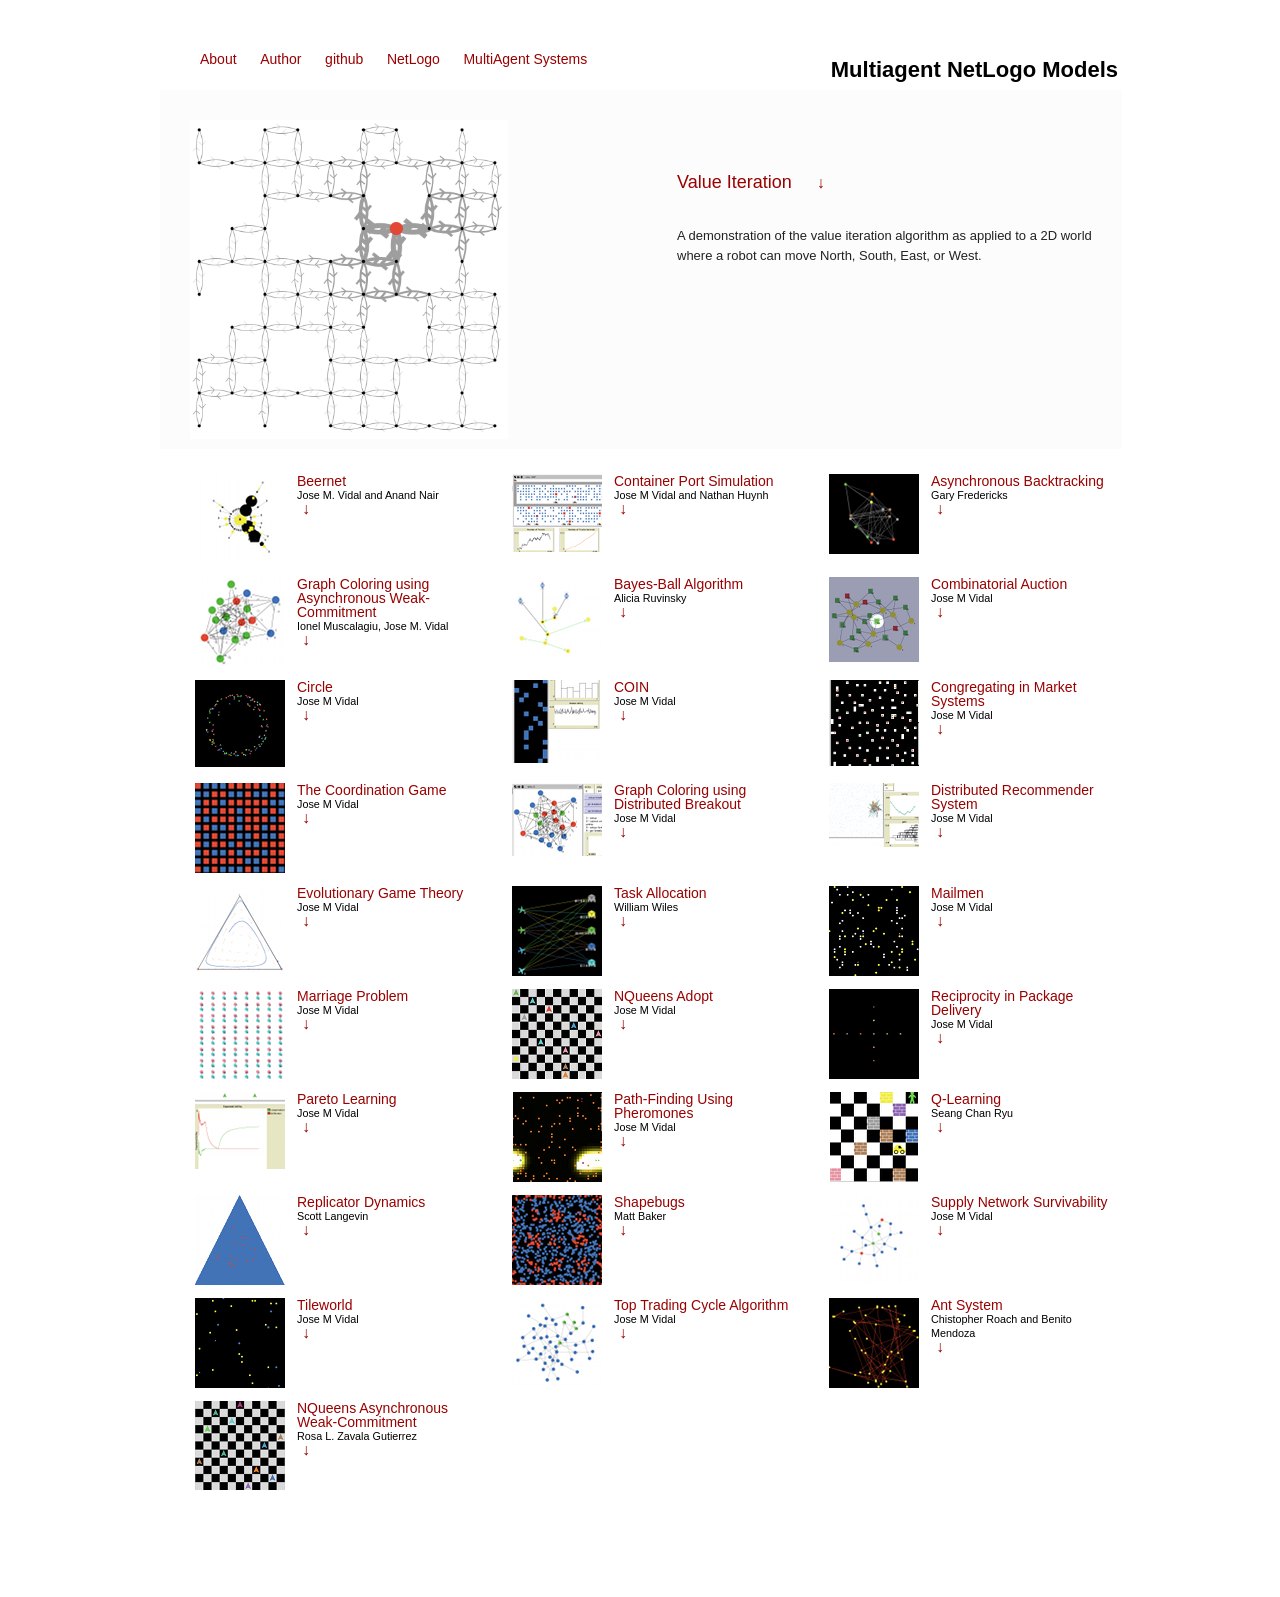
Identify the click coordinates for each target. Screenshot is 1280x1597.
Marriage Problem (352, 996)
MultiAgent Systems (525, 59)
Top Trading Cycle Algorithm (701, 1305)
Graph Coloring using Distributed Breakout (680, 797)
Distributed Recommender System (1012, 797)
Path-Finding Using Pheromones (673, 1106)
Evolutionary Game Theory (380, 893)
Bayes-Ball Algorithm (678, 584)
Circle (315, 687)
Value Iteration (734, 182)
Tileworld (325, 1305)
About (218, 59)
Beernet (321, 481)
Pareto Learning (347, 1099)
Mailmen (957, 893)
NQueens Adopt (663, 996)
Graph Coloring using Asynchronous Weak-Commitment (363, 598)
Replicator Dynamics (361, 1202)
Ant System (967, 1305)
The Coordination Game (371, 790)
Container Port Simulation (694, 481)
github (344, 59)
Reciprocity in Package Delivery (1002, 1003)
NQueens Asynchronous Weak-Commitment (372, 1415)
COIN (631, 687)
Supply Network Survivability (1019, 1202)
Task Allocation (660, 893)
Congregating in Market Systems (1004, 694)
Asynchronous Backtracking (1017, 481)
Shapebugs (649, 1202)
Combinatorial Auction (999, 584)
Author (280, 59)
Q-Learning (966, 1099)
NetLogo (413, 59)
